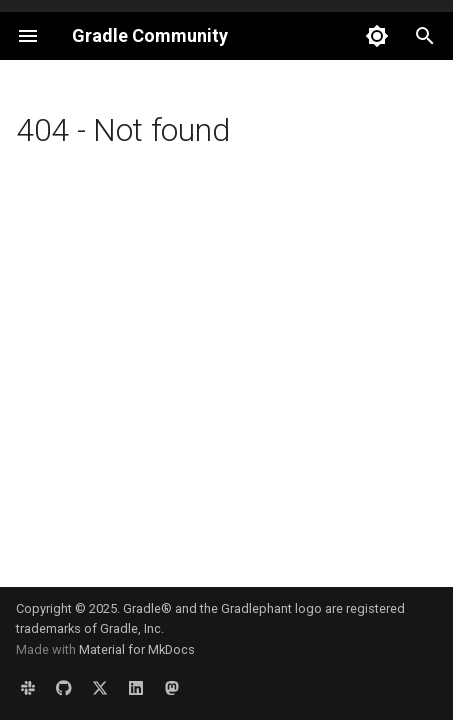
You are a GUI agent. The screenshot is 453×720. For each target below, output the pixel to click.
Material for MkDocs (137, 649)
